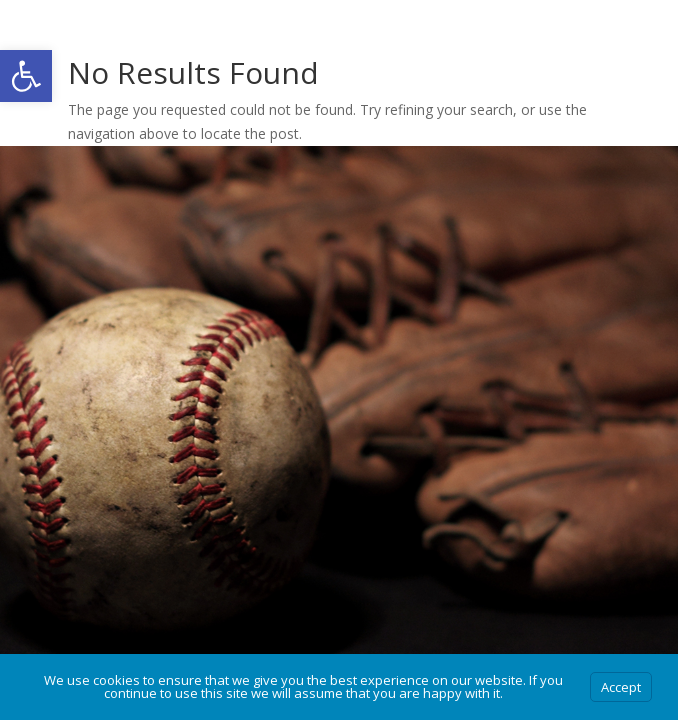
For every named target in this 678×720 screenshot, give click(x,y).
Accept (621, 687)
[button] (26, 76)
